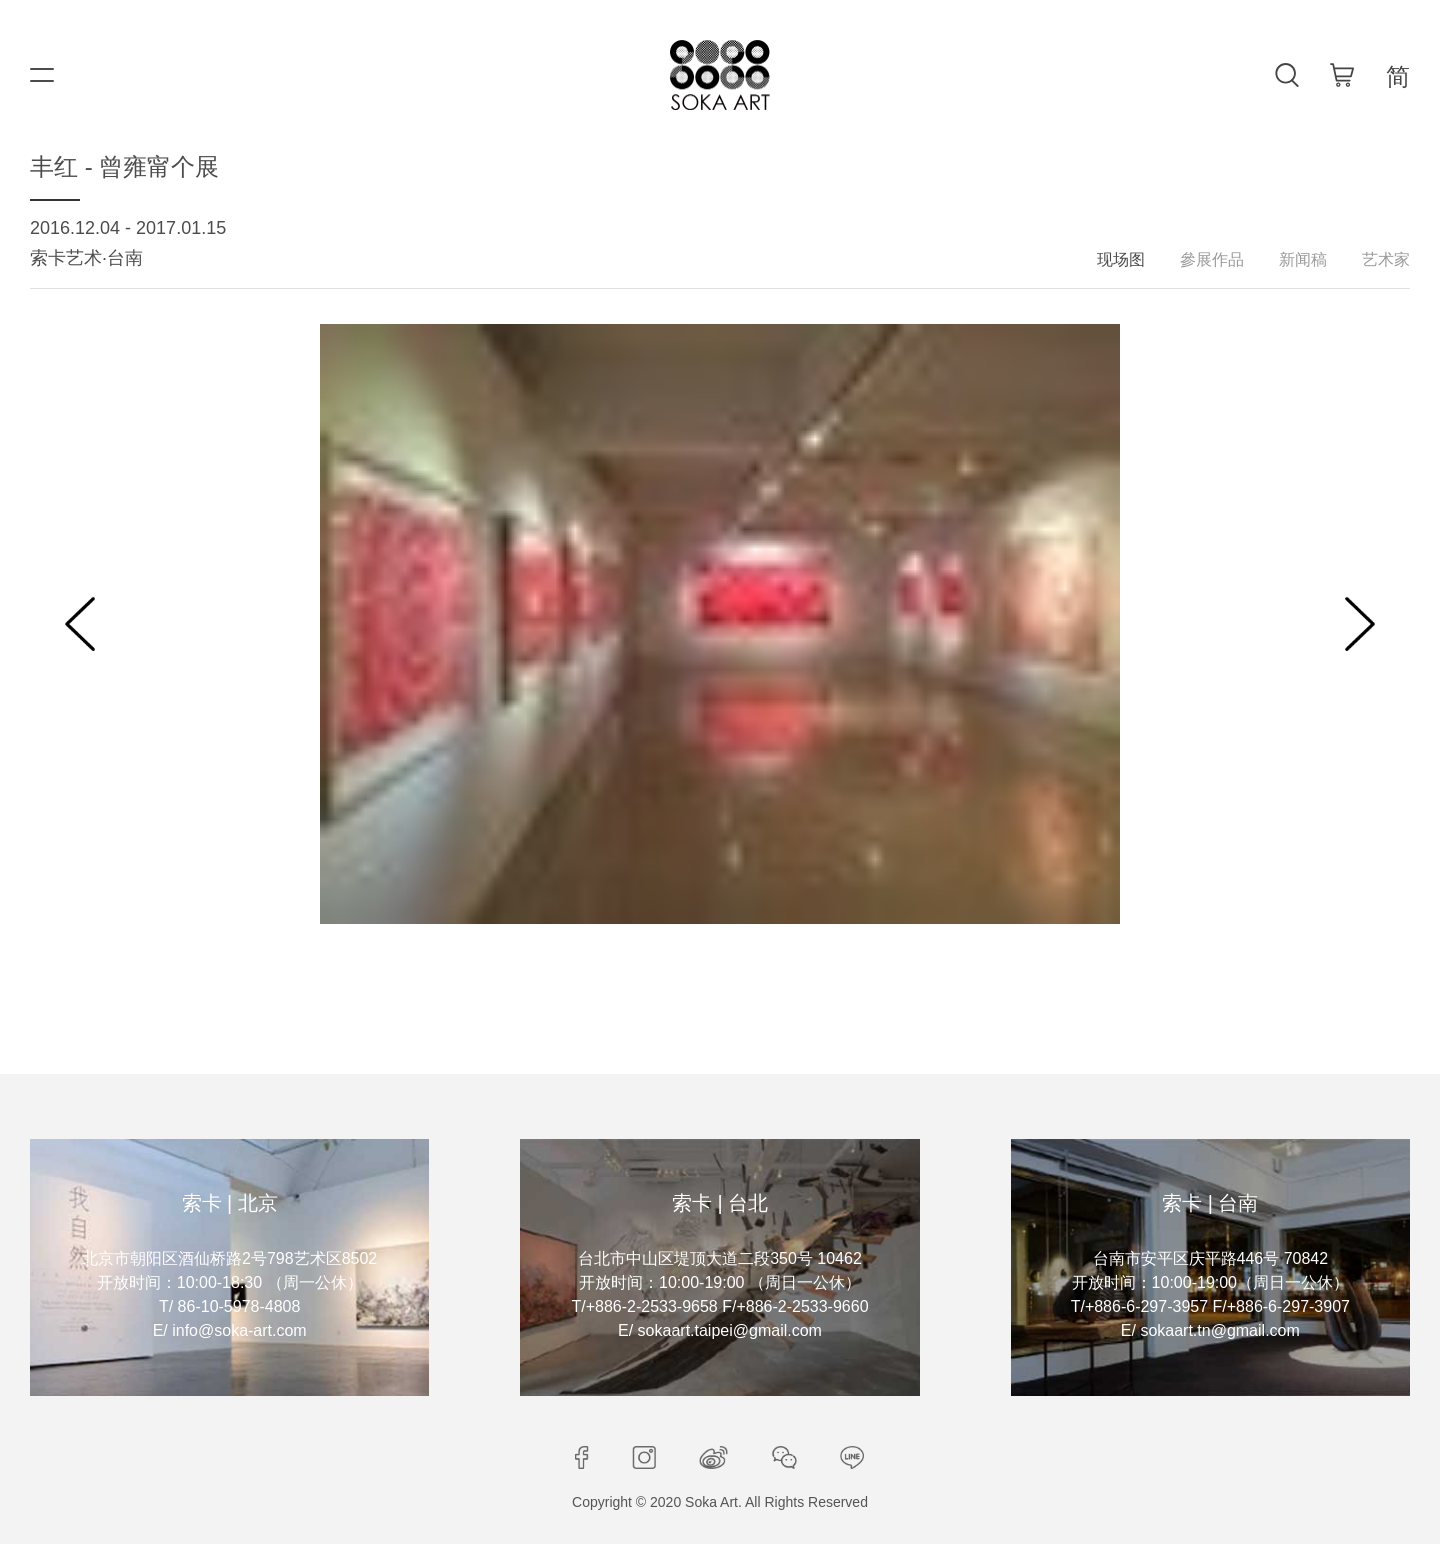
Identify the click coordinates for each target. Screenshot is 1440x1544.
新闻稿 (1303, 259)
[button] (80, 624)
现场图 (1121, 259)
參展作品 (1212, 259)
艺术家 (1386, 259)
